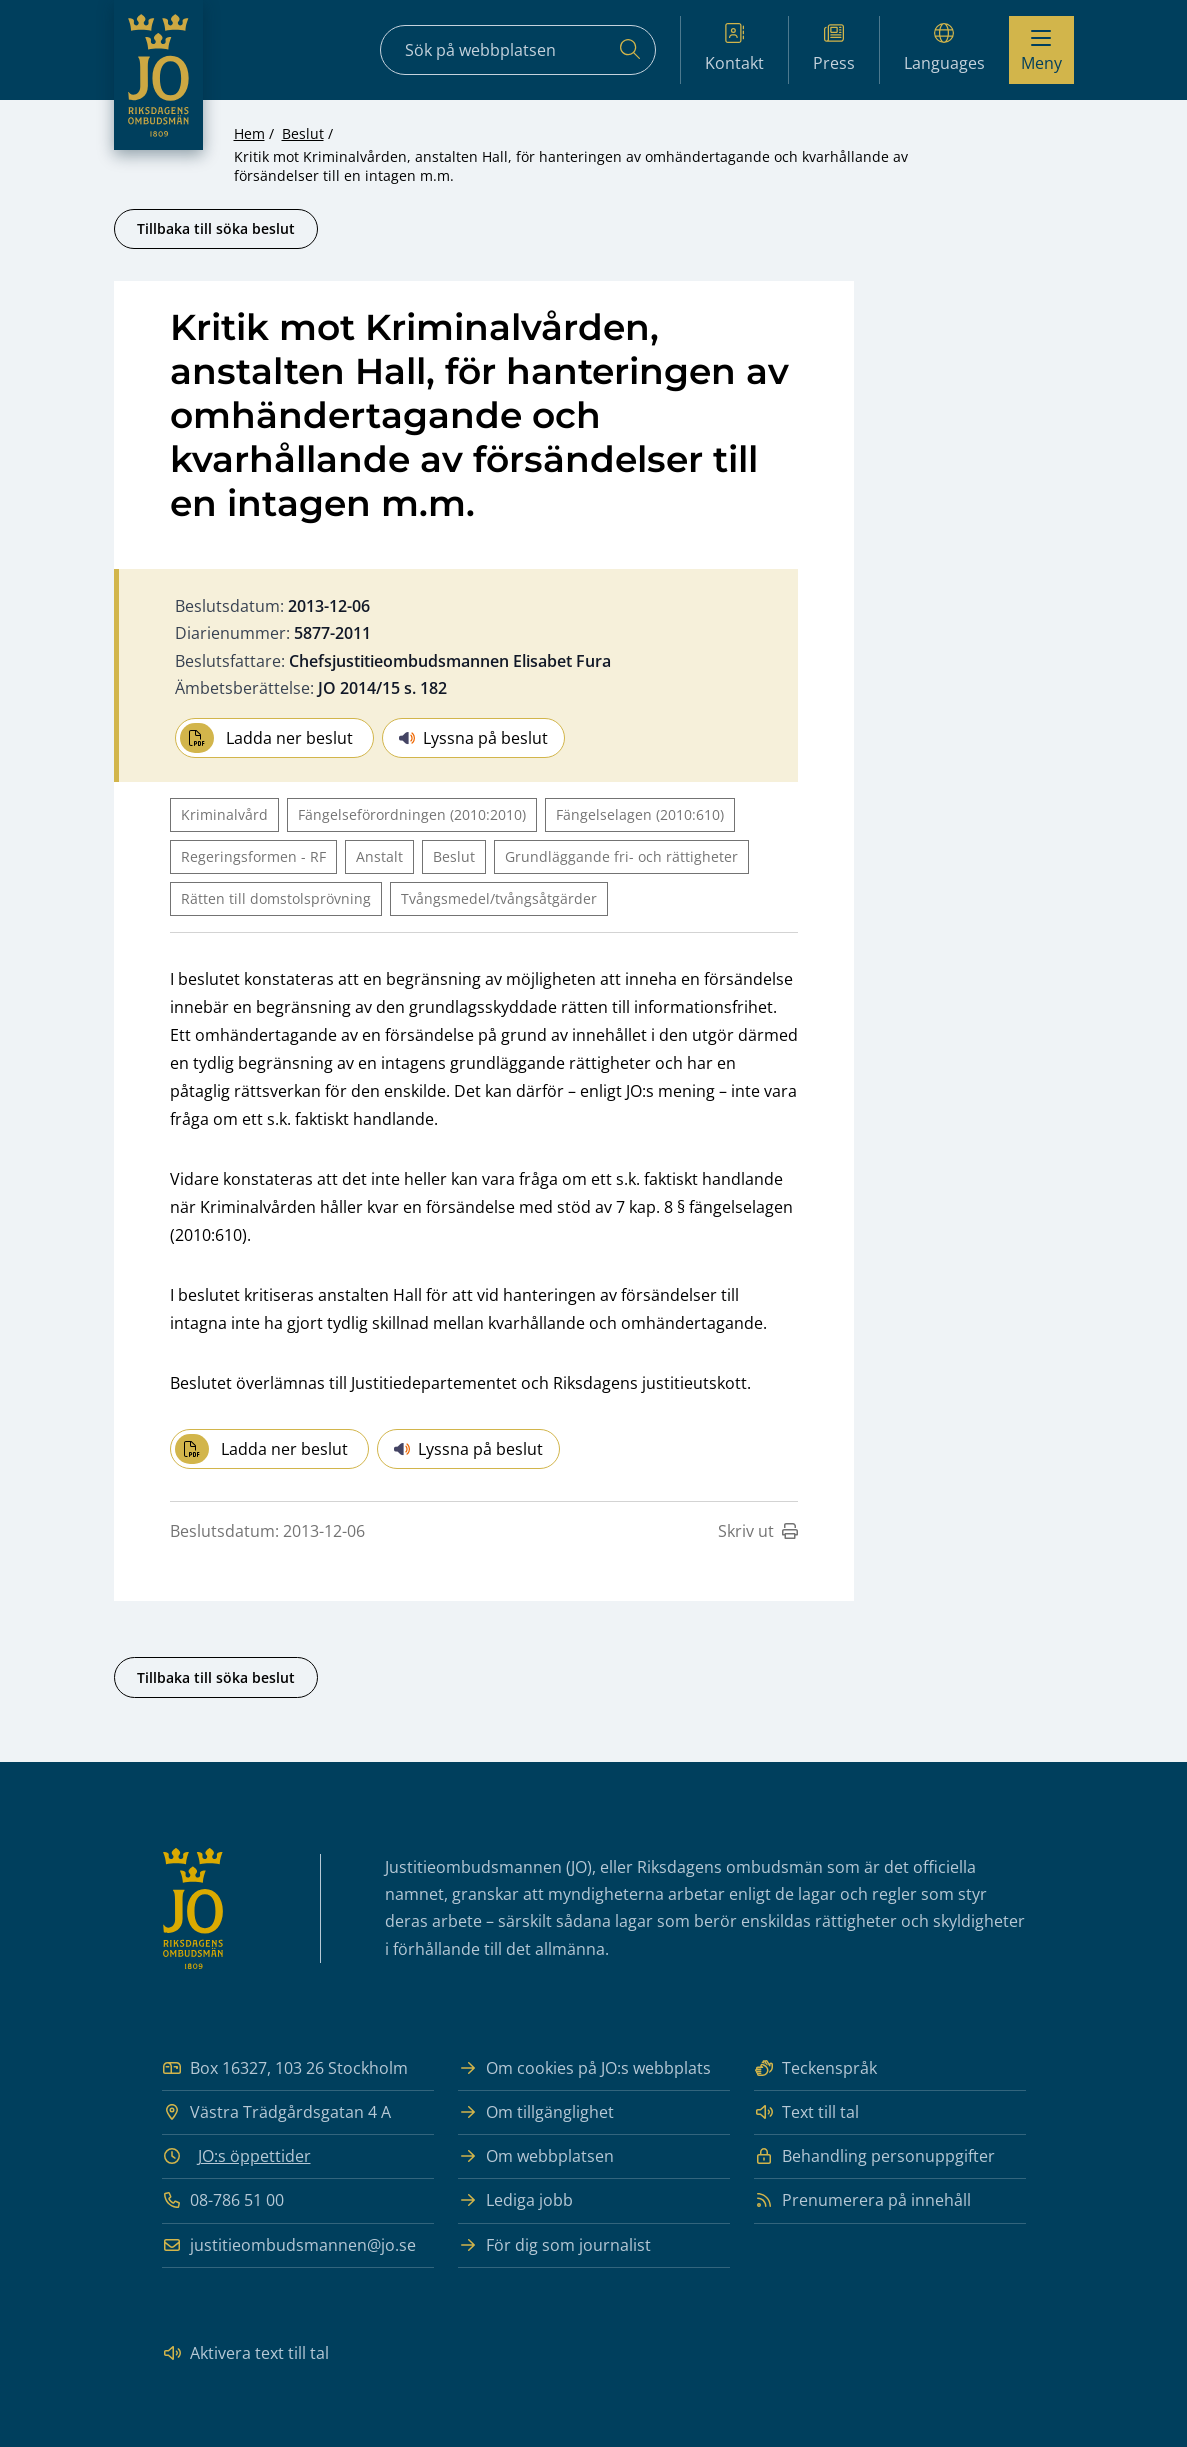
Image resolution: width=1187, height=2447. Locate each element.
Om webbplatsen (536, 2156)
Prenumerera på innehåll (862, 2200)
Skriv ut (758, 1531)
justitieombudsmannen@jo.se (289, 2245)
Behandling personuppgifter (874, 2156)
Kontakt (734, 48)
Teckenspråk (815, 2068)
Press (834, 48)
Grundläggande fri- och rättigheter (621, 856)
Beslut (303, 133)
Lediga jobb (515, 2200)
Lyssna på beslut (473, 738)
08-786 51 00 (223, 2200)
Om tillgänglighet (536, 2112)
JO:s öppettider (254, 2156)
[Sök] (630, 50)
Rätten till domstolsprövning (276, 898)
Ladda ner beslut (266, 738)
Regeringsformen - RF (253, 856)
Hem (249, 133)
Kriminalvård (224, 814)
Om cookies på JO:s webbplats (584, 2068)
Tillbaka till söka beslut (216, 228)
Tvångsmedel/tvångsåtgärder (499, 898)
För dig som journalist (554, 2245)
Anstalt (379, 856)
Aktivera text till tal (245, 2353)
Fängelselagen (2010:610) (640, 814)
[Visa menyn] (1041, 50)
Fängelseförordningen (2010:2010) (412, 814)
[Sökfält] (518, 50)
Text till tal (806, 2112)
